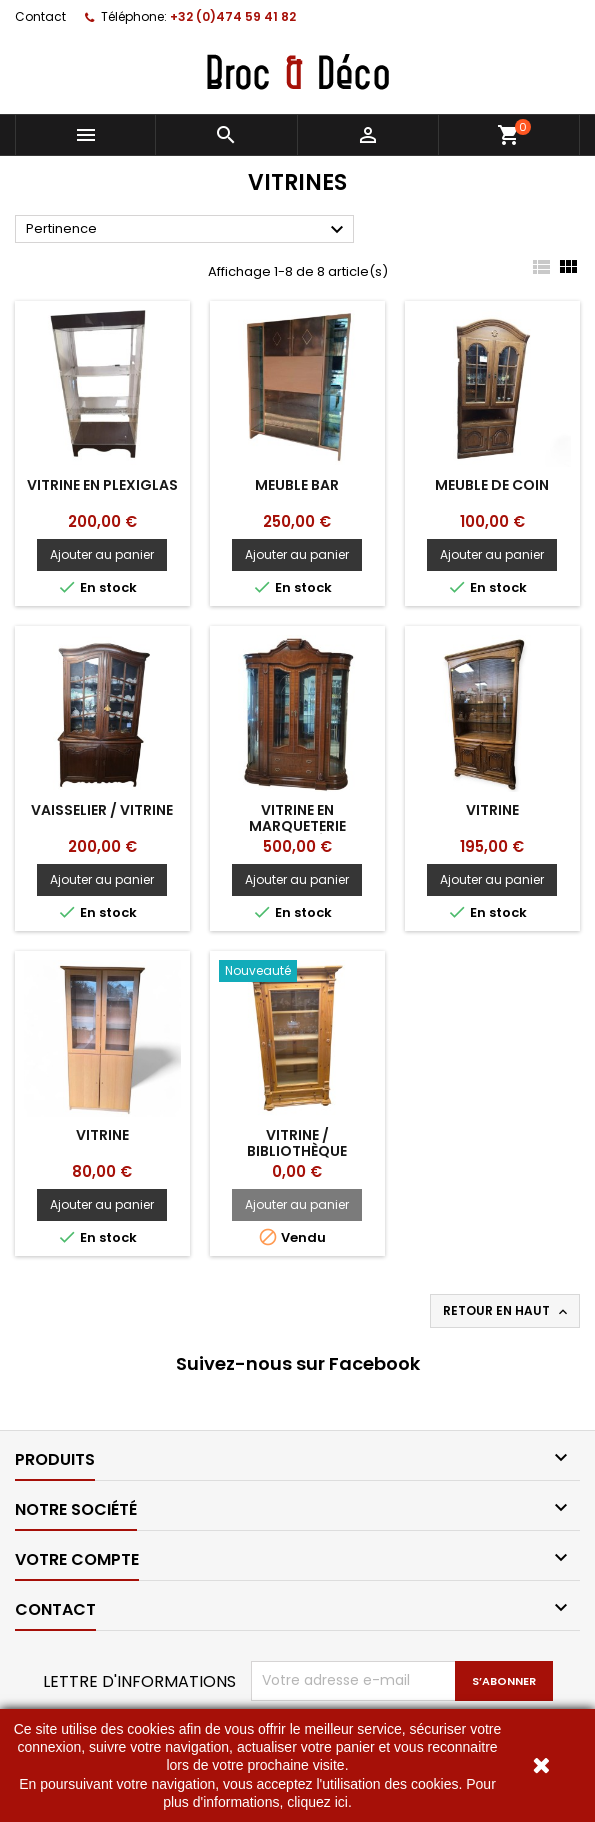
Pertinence (187, 230)
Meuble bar (297, 485)
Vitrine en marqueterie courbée (297, 826)
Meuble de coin (492, 485)
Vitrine (492, 810)
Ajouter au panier (102, 554)
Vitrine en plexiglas (102, 485)
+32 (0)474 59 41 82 (233, 16)
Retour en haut (507, 1311)
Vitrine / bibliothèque (297, 1143)
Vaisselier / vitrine (102, 810)
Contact (40, 16)
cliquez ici (317, 1802)
